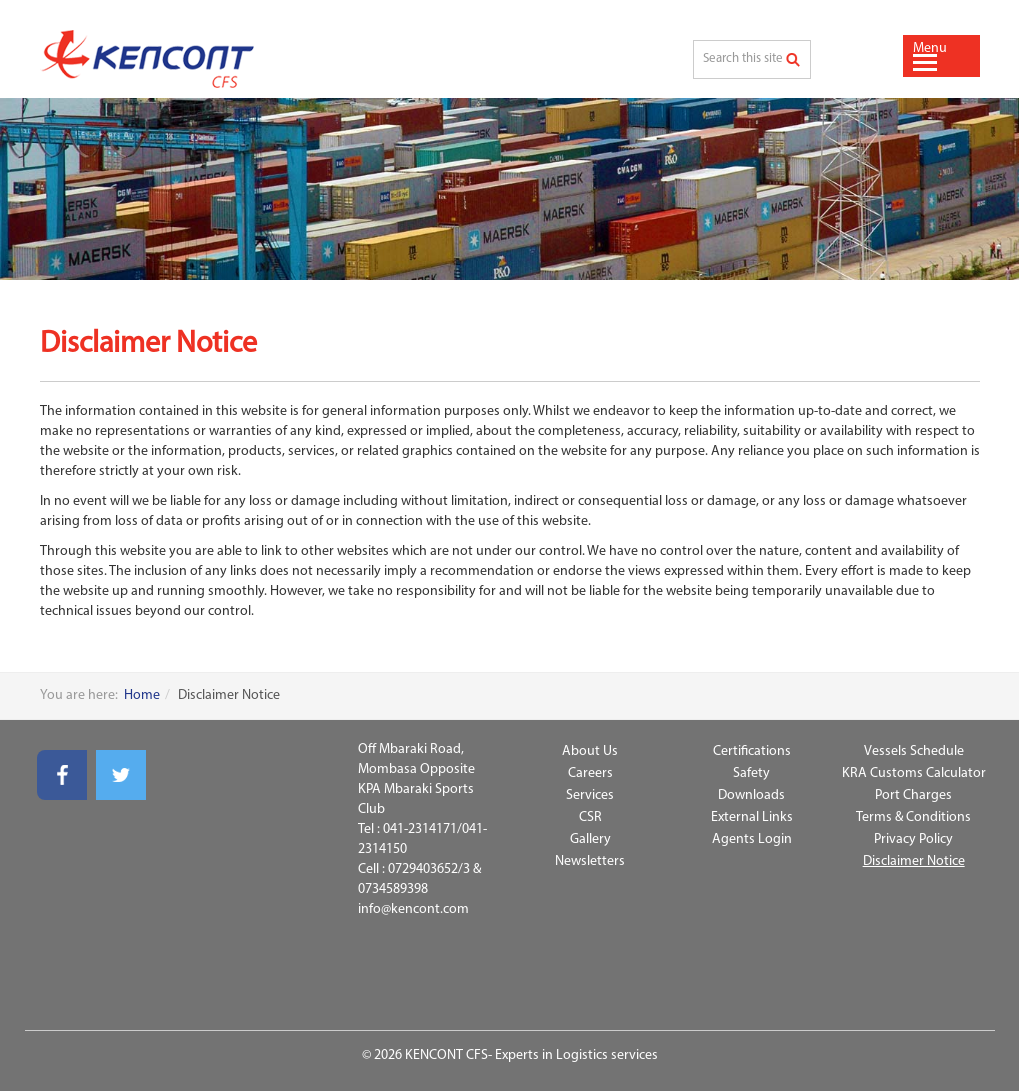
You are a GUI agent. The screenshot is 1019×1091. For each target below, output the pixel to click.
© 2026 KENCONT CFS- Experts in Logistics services (510, 1055)
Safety (751, 773)
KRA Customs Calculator (914, 773)
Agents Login (752, 839)
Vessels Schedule (914, 751)
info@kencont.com (413, 909)
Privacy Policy (913, 839)
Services (590, 795)
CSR (590, 817)
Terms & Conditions (913, 817)
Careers (590, 773)
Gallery (590, 839)
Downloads (751, 795)
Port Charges (913, 795)
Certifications (752, 751)
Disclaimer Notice (914, 861)
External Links (752, 817)
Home (142, 695)
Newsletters (590, 861)
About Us (590, 751)
